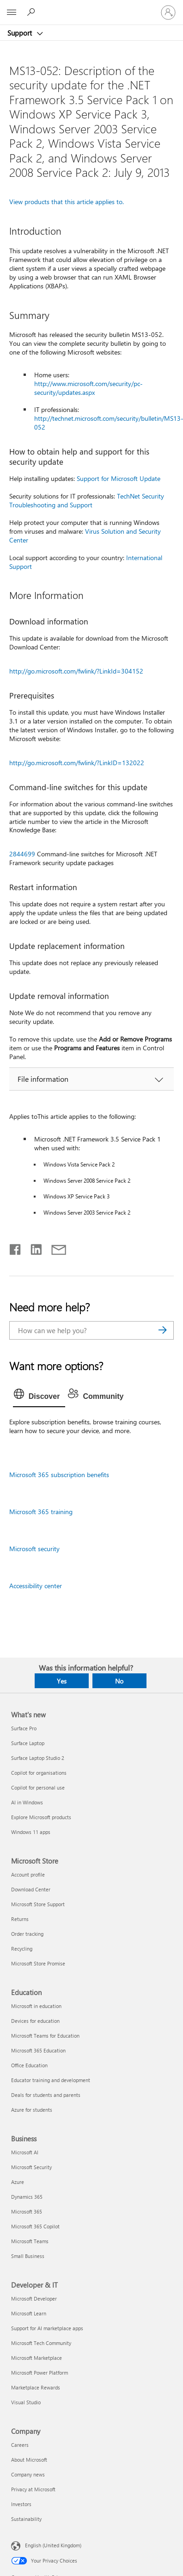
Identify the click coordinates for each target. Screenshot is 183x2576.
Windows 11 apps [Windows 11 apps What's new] (30, 1831)
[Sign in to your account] (168, 12)
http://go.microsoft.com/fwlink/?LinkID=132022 (76, 762)
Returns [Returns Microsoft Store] (20, 1918)
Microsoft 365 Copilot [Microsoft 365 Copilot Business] (35, 2226)
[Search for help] (32, 12)
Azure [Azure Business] (17, 2181)
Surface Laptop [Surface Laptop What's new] (27, 1743)
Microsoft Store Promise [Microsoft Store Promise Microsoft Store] (38, 1963)
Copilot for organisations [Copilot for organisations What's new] (39, 1772)
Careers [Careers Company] (20, 2444)
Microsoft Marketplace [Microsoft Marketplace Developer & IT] (36, 2357)
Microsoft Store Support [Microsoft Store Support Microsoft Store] (38, 1904)
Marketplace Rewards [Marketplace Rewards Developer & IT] (35, 2387)
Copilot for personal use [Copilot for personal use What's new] (38, 1787)
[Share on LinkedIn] (32, 1247)
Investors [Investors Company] (21, 2504)
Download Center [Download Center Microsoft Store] (30, 1889)
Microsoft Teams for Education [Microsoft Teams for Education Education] (45, 2035)
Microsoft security (34, 1548)
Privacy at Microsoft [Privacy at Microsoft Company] (33, 2489)
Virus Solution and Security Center (85, 535)
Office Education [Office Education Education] (29, 2065)
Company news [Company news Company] (28, 2474)
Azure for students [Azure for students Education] (31, 2109)
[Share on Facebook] (15, 1247)
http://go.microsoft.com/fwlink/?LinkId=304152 (76, 671)
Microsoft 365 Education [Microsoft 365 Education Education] (38, 2050)
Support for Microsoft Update (118, 478)
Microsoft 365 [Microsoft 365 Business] (26, 2211)
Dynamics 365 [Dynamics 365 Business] (27, 2196)
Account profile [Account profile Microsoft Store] (28, 1874)
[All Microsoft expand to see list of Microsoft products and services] (11, 12)
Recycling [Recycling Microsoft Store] (21, 1948)
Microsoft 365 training (41, 1511)
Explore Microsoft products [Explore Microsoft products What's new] (41, 1817)
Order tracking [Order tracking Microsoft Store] (27, 1933)
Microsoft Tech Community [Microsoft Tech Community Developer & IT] (41, 2342)
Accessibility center (35, 1585)
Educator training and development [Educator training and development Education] (50, 2080)
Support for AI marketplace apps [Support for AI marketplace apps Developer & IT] (47, 2328)
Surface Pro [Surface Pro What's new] (24, 1728)
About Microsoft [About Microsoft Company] (29, 2459)
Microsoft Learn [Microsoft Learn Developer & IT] (28, 2313)
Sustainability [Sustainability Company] (26, 2518)
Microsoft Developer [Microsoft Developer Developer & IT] (34, 2298)
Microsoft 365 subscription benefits (59, 1474)
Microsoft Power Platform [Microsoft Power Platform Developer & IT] (39, 2372)
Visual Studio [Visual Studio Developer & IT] (26, 2402)
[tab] (39, 1396)
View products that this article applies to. (66, 201)
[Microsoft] (91, 6)
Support (20, 32)
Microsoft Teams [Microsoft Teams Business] (30, 2241)
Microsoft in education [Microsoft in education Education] (36, 2005)
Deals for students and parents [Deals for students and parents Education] (45, 2094)
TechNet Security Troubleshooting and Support (86, 500)
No (119, 1681)
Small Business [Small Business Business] (27, 2255)
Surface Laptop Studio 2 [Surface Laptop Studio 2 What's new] (37, 1757)
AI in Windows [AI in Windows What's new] (27, 1802)
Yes (62, 1681)
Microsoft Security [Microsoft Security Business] (31, 2167)
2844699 (22, 853)
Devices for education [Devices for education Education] (35, 2020)
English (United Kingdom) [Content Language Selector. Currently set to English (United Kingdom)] (53, 2545)
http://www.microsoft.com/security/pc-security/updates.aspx (88, 388)
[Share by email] (54, 1247)
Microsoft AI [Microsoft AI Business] (24, 2152)
